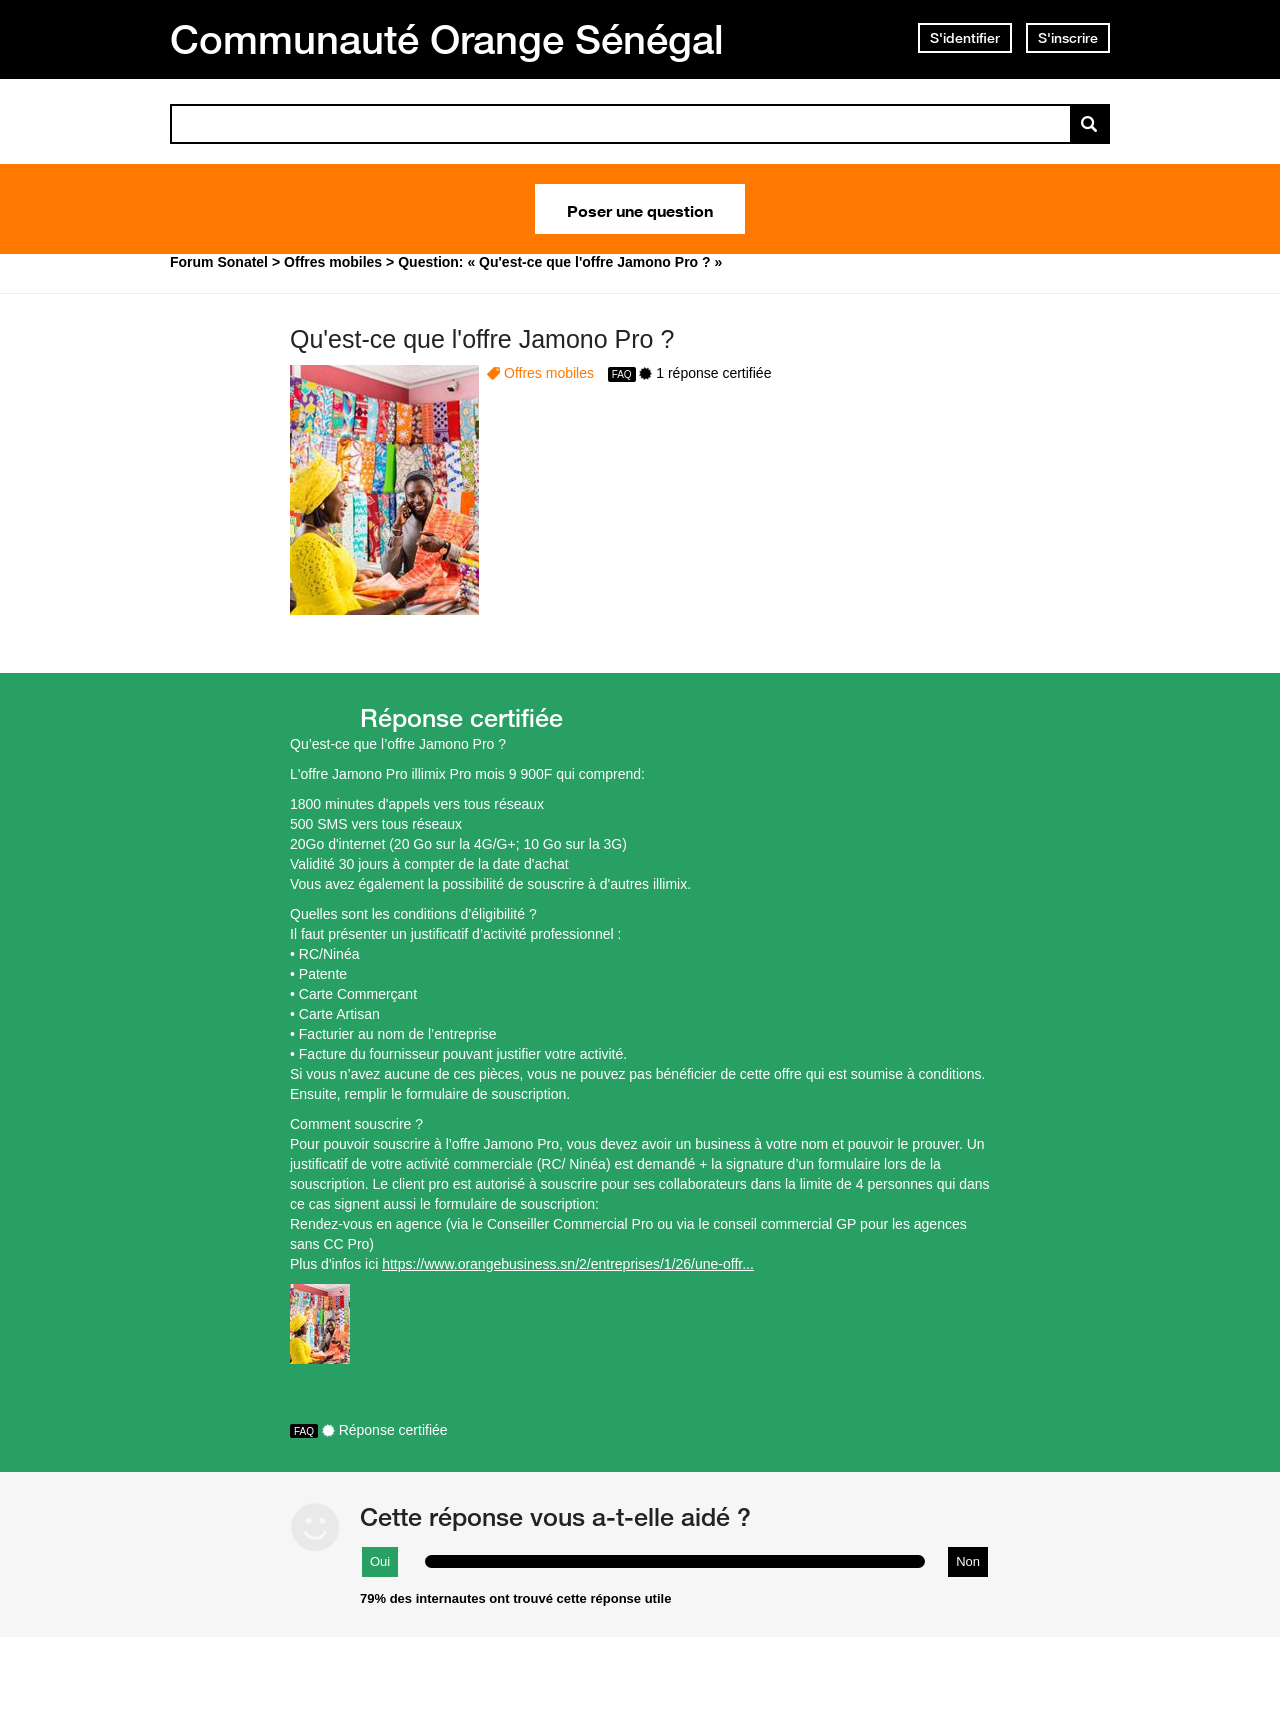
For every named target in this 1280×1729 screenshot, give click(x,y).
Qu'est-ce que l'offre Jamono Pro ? (482, 339)
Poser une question (640, 209)
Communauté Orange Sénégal (447, 39)
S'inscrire (1068, 38)
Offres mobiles (549, 373)
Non (968, 1561)
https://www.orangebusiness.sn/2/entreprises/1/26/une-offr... (568, 1264)
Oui (380, 1561)
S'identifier (965, 38)
